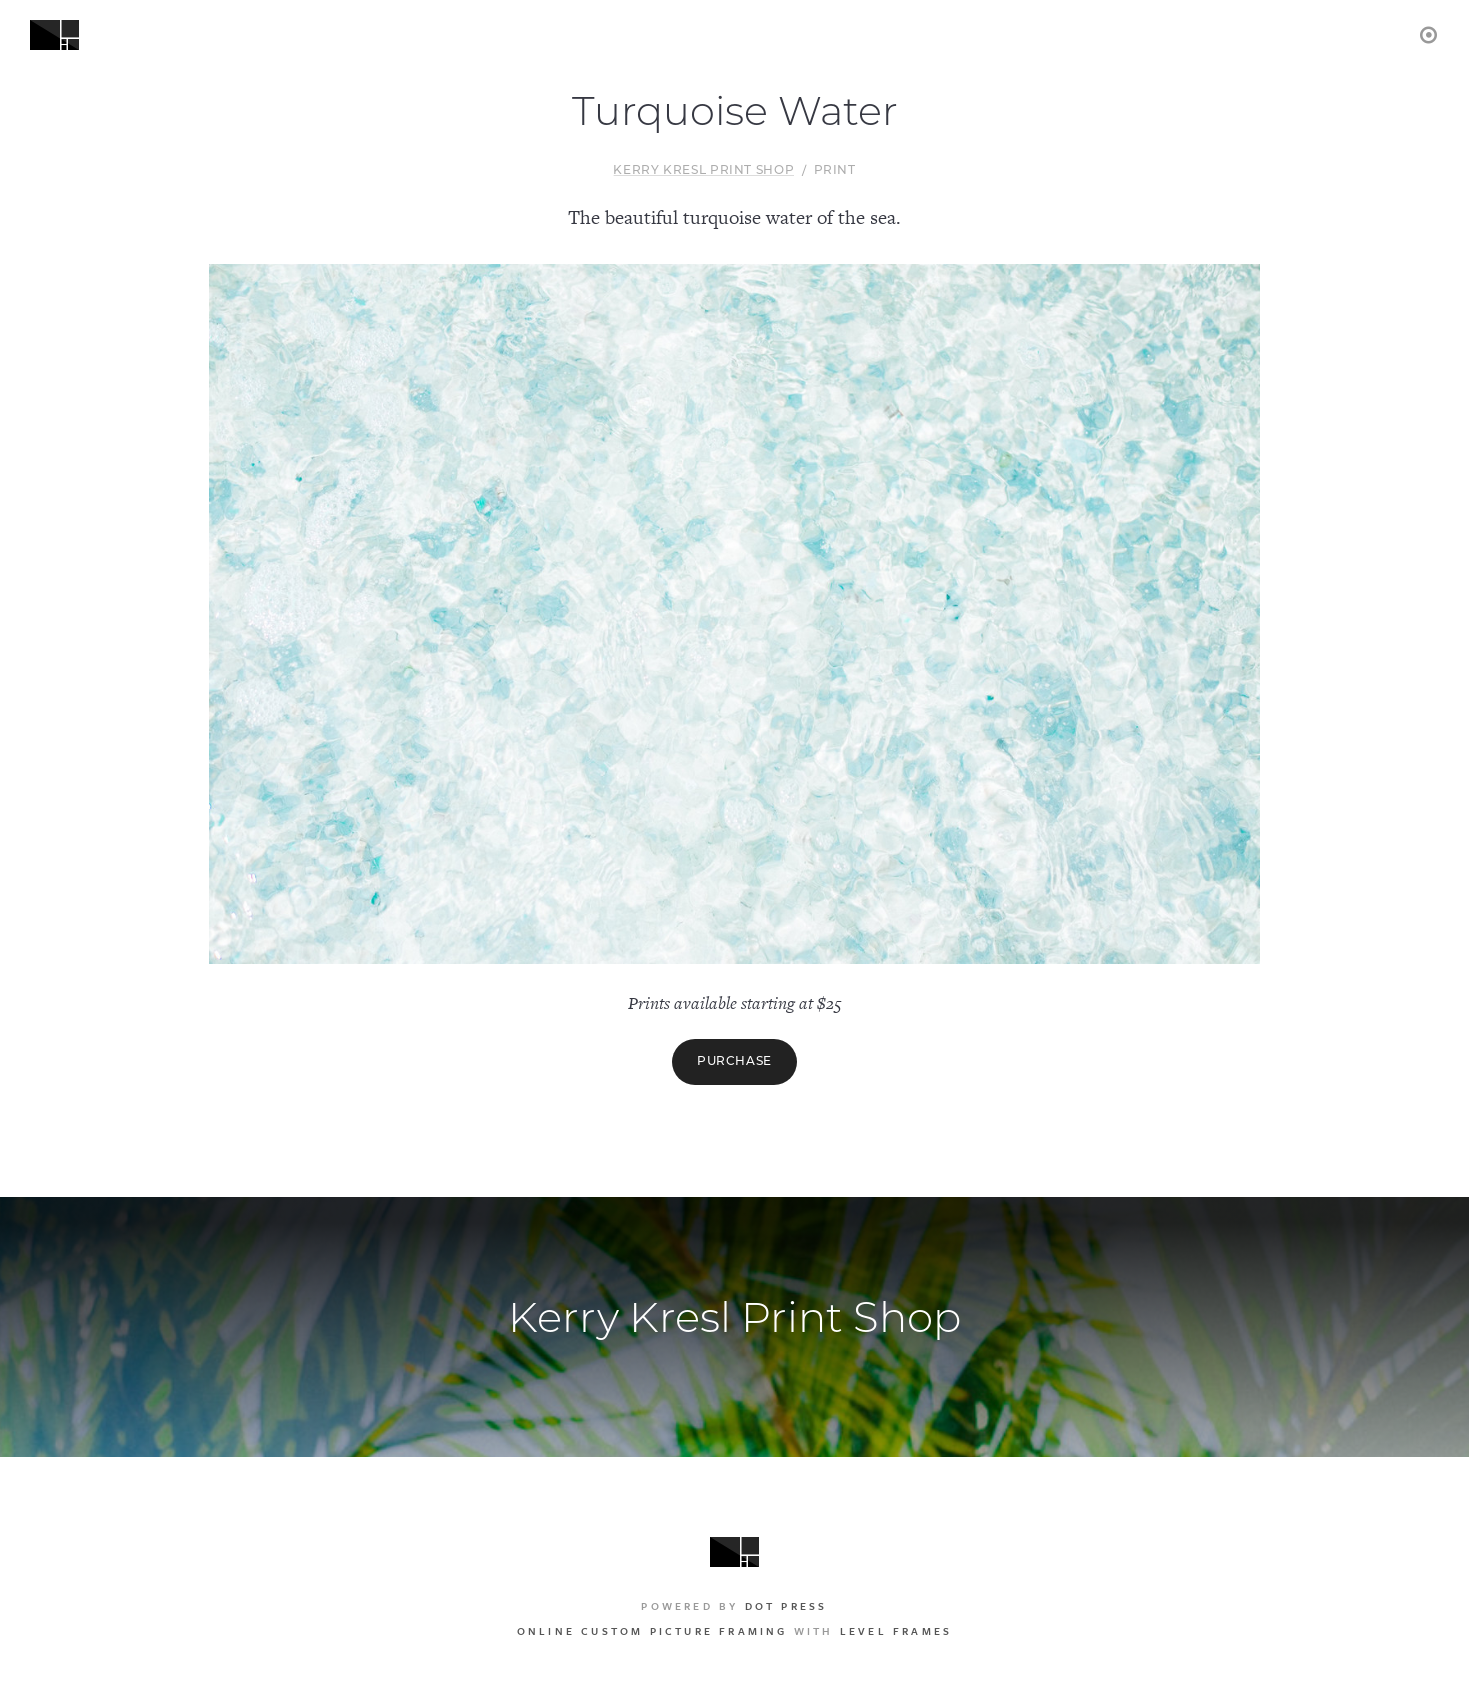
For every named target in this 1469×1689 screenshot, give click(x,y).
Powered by (734, 1606)
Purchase (734, 1062)
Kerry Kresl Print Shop (703, 171)
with (734, 1631)
